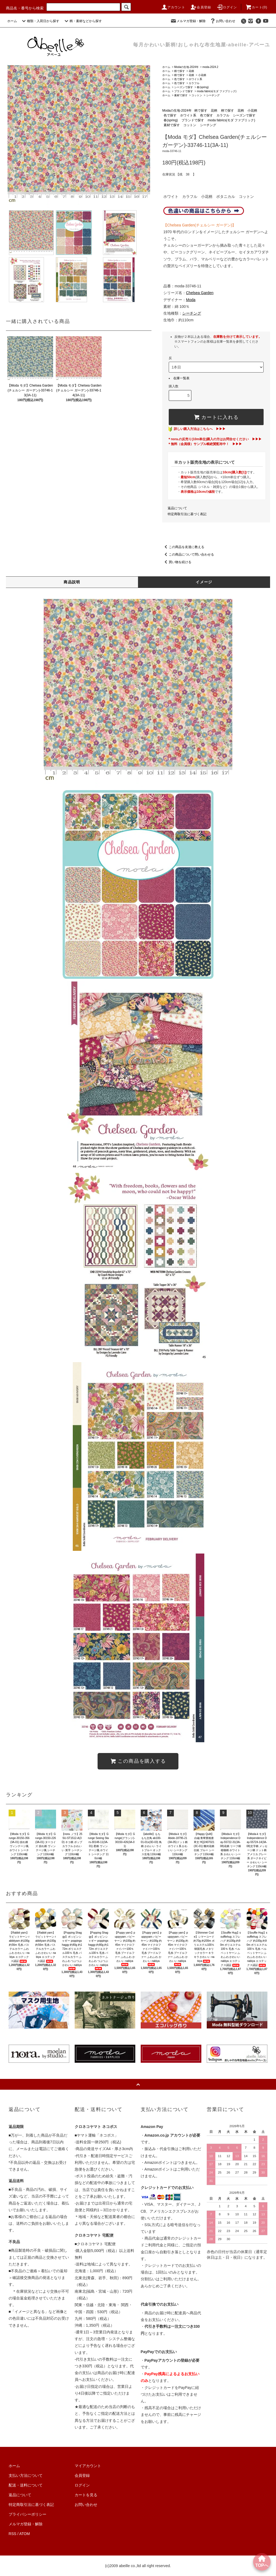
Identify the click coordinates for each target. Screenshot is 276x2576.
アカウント (173, 7)
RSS (12, 2534)
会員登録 (200, 7)
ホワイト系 (195, 79)
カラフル (194, 83)
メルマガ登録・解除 (188, 21)
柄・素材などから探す (82, 21)
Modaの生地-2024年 (186, 67)
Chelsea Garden (199, 293)
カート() (256, 7)
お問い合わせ (222, 21)
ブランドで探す (183, 91)
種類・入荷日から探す (39, 21)
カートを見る (86, 2495)
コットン (196, 95)
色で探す (179, 79)
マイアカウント (88, 2466)
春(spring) (203, 87)
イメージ (204, 582)
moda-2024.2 (210, 67)
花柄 (191, 71)
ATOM (24, 2534)
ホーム (12, 21)
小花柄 (202, 75)
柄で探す (179, 71)
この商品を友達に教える (183, 547)
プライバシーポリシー (27, 2514)
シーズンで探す (183, 87)
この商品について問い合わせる (188, 554)
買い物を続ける (176, 562)
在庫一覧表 (181, 378)
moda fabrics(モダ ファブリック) (216, 91)
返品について (177, 508)
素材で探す (181, 95)
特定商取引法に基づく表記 (187, 514)
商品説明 (72, 582)
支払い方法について (26, 2475)
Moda (190, 300)
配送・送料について (26, 2485)
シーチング (213, 95)
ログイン (226, 7)
